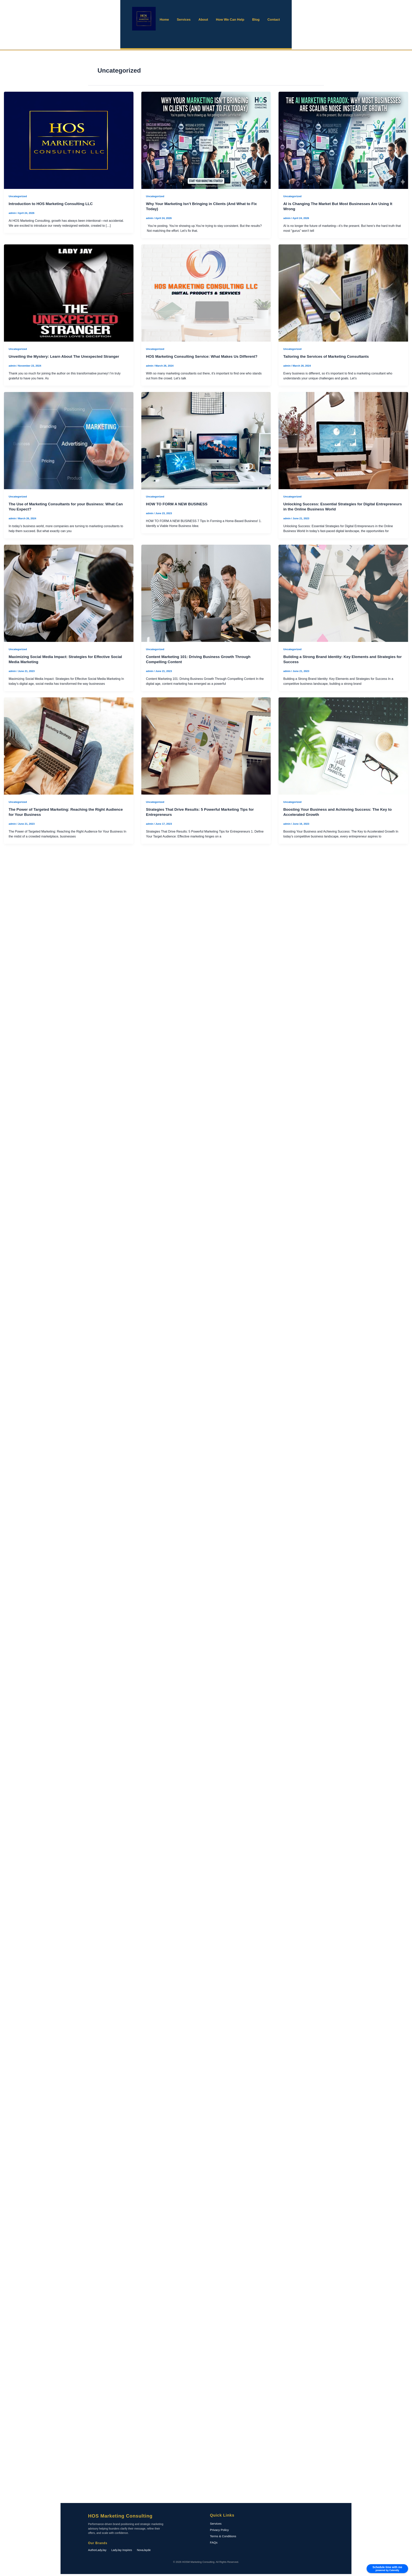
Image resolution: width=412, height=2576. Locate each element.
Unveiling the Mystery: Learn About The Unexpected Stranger (66, 356)
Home (164, 19)
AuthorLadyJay (97, 2550)
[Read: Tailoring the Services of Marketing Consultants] (343, 292)
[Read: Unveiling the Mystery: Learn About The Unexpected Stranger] (68, 292)
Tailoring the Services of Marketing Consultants (328, 356)
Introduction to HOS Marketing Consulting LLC (52, 203)
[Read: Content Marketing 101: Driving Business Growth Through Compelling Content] (206, 593)
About (203, 19)
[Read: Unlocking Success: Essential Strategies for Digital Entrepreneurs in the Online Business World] (343, 440)
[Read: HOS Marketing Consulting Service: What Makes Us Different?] (206, 292)
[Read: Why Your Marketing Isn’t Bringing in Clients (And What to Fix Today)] (206, 140)
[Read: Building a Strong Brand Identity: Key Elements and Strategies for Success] (343, 593)
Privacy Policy (220, 2530)
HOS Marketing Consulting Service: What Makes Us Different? (204, 356)
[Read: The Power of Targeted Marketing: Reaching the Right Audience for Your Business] (68, 745)
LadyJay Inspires (121, 2550)
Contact (273, 19)
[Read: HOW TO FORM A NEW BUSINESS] (206, 440)
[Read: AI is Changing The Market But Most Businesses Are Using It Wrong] (343, 140)
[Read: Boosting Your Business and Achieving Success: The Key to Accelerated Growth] (343, 745)
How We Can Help (230, 19)
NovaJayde (144, 2550)
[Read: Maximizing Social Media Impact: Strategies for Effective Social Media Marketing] (68, 593)
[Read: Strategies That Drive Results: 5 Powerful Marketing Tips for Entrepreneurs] (206, 745)
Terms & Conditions (223, 2536)
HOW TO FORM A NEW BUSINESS (178, 504)
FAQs (214, 2542)
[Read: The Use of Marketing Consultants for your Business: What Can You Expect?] (68, 440)
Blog (256, 19)
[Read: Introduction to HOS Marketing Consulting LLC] (68, 140)
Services (183, 19)
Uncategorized (18, 196)
